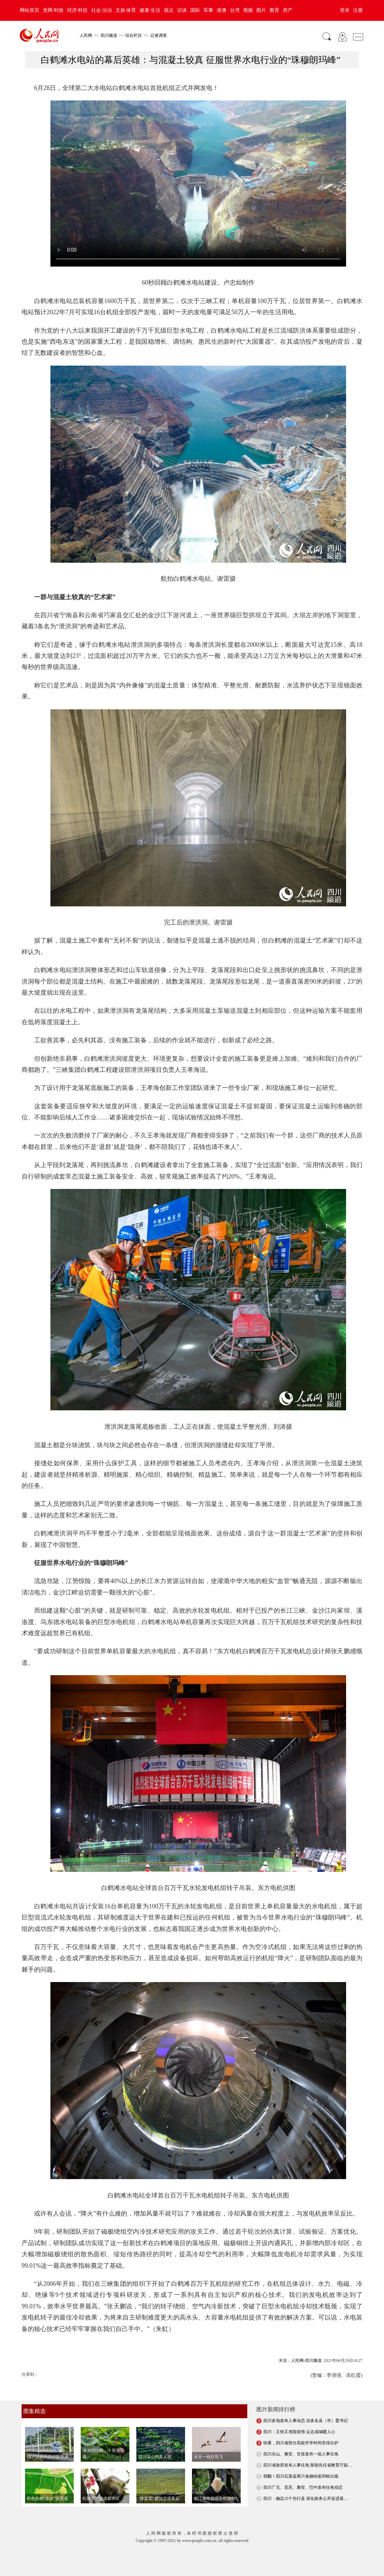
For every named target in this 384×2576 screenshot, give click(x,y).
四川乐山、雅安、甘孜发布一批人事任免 (300, 2454)
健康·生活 (149, 10)
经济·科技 (77, 10)
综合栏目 (133, 35)
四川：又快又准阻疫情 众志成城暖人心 (299, 2431)
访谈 (182, 10)
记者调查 (158, 35)
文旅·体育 (125, 10)
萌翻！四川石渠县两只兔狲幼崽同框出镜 (300, 2476)
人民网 (86, 35)
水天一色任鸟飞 (208, 2456)
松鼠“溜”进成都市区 (101, 2498)
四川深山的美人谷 (154, 2456)
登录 (345, 10)
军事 (208, 10)
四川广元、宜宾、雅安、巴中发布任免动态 (303, 2487)
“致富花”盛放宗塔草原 (158, 2498)
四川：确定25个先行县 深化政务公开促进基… (305, 2498)
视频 (248, 10)
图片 (261, 10)
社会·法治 (101, 10)
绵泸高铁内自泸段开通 (48, 2456)
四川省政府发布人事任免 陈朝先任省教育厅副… (307, 2465)
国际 (195, 10)
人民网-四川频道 (306, 2360)
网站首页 (29, 10)
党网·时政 (53, 10)
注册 (358, 10)
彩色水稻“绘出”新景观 (47, 2498)
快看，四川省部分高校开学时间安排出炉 (300, 2442)
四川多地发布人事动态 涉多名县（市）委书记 (305, 2420)
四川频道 (109, 35)
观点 (169, 10)
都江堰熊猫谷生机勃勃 (214, 2498)
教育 (274, 10)
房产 (288, 10)
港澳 (221, 10)
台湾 (235, 10)
